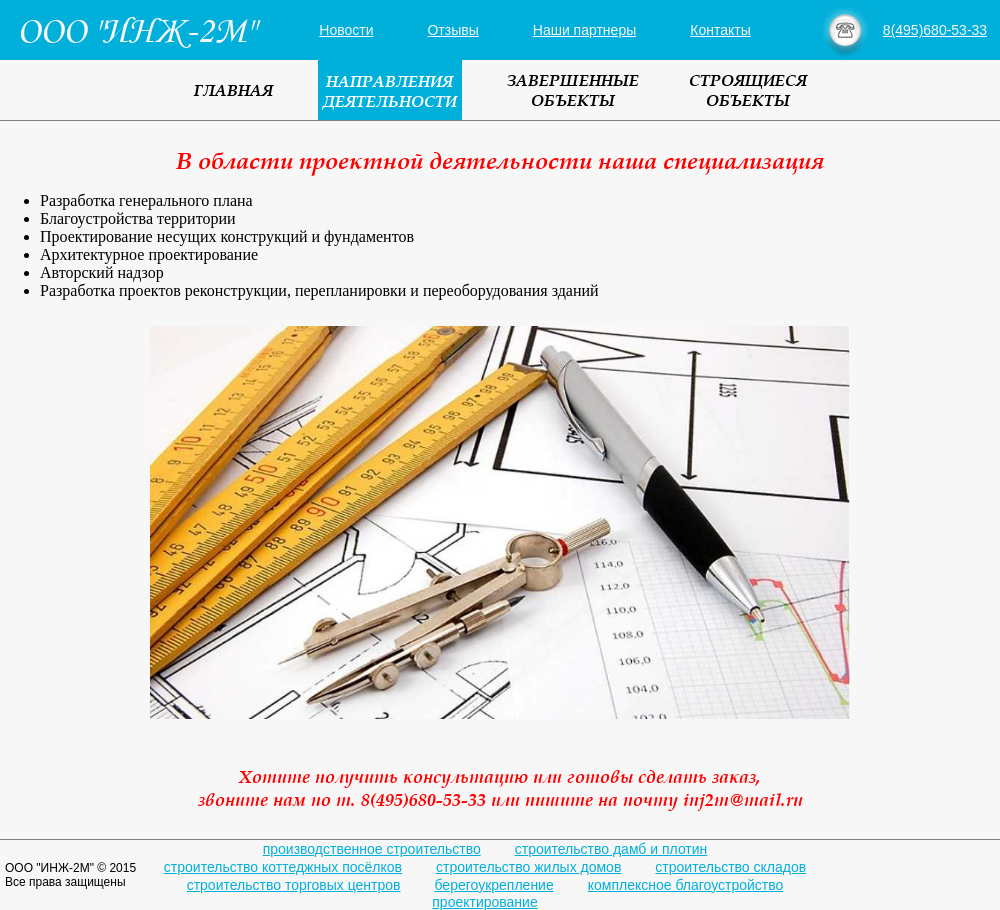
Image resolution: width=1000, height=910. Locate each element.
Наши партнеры (584, 30)
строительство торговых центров (294, 885)
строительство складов (730, 867)
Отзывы (452, 30)
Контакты (720, 30)
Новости (346, 30)
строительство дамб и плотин (611, 849)
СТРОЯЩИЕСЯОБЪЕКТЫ (748, 90)
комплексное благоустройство (686, 885)
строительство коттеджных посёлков (283, 867)
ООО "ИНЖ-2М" (135, 30)
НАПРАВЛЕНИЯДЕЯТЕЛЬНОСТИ (390, 91)
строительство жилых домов (528, 867)
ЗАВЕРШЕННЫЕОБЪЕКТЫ (573, 90)
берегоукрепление (494, 885)
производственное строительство (372, 849)
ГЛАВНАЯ (233, 90)
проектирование (484, 902)
